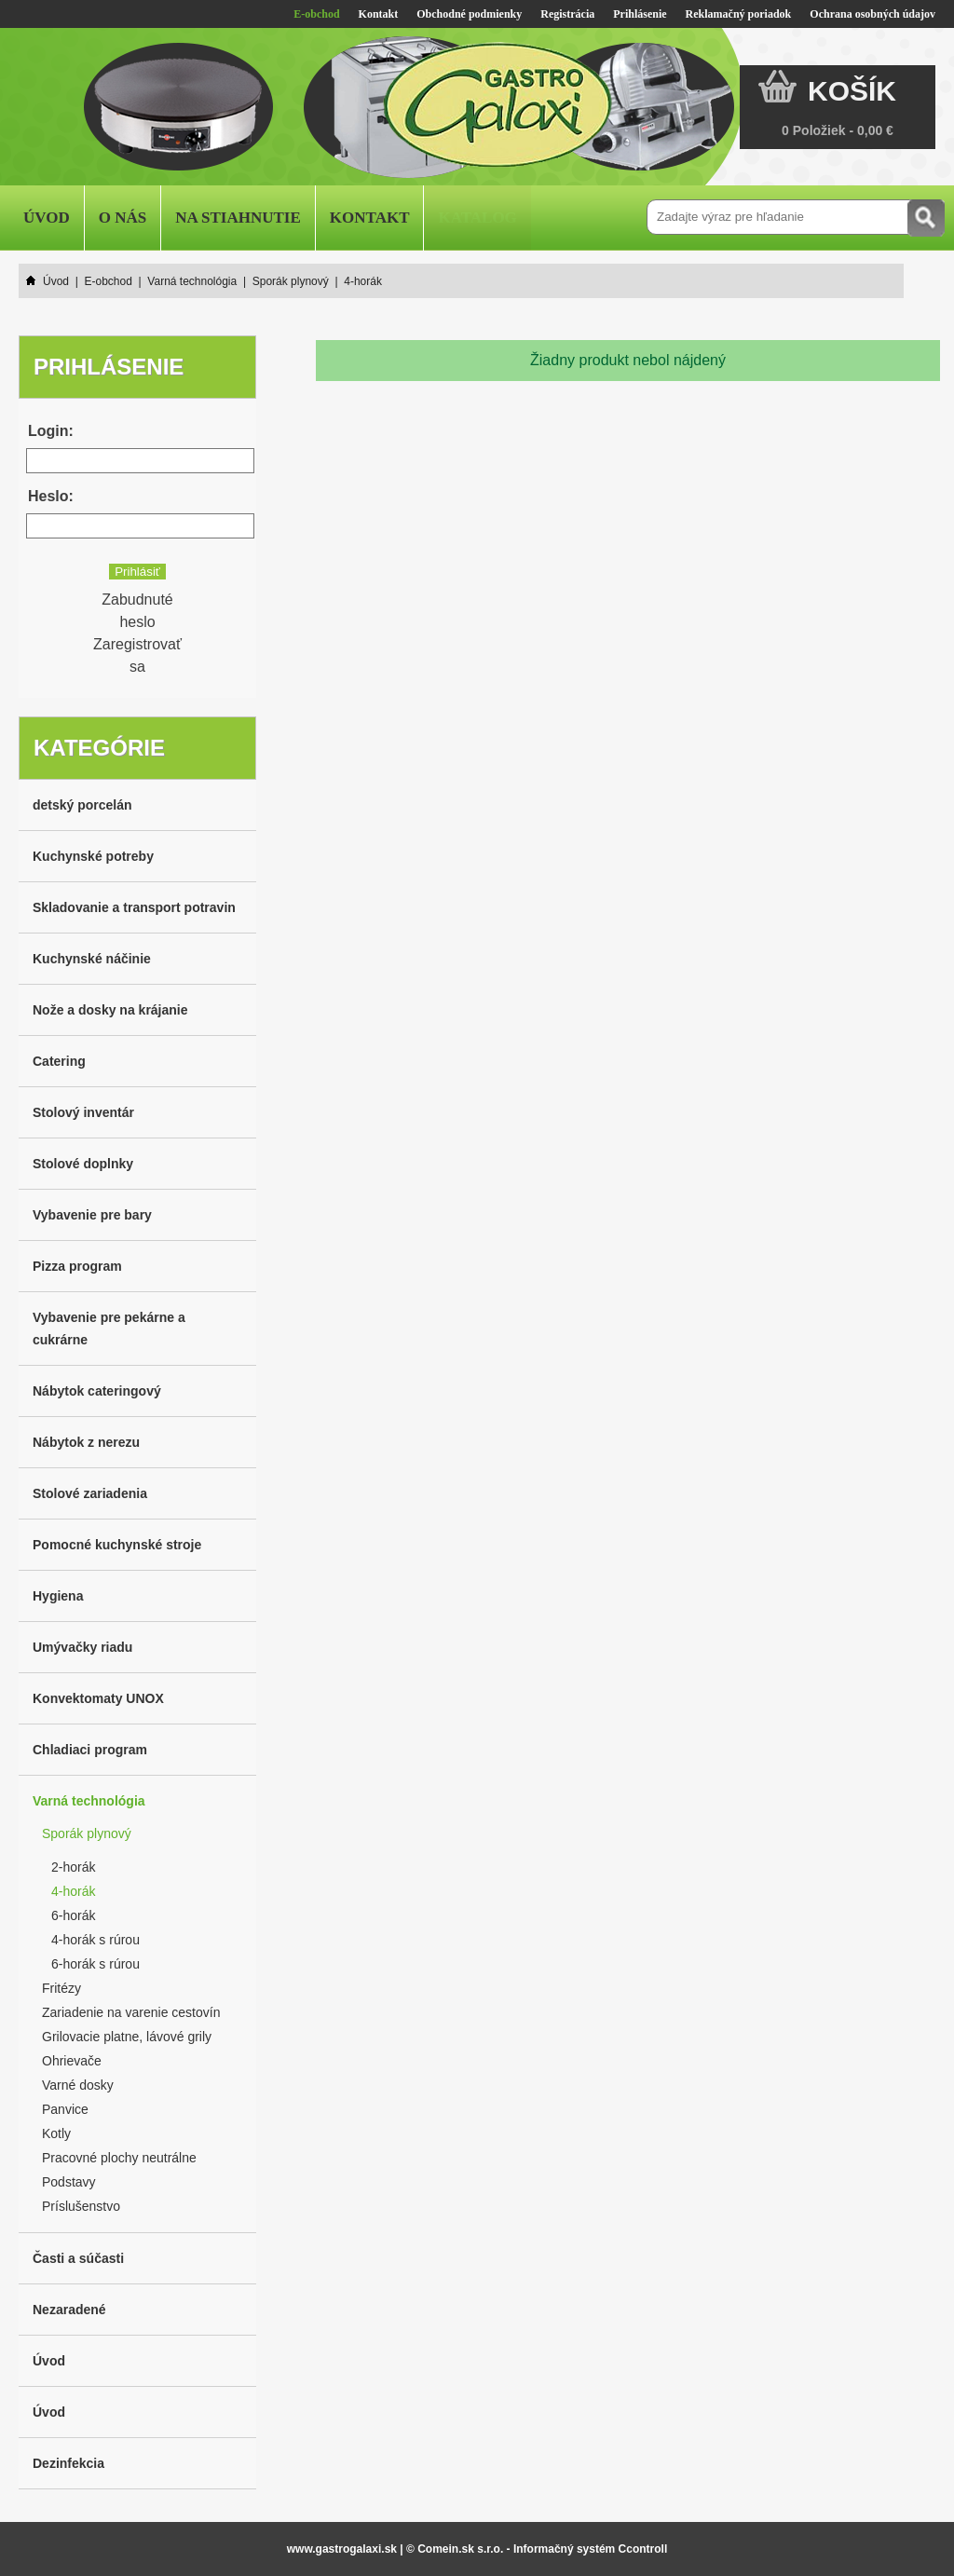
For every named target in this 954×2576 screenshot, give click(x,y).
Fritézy (61, 1988)
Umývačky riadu (82, 1647)
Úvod (46, 217)
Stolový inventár (83, 1112)
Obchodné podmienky (469, 13)
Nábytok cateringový (97, 1390)
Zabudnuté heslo (137, 611)
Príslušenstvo (81, 2206)
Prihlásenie (639, 13)
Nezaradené (69, 2309)
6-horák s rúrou (95, 1963)
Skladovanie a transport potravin (134, 907)
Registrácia (567, 13)
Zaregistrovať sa (137, 655)
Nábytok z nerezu (86, 1442)
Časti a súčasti (78, 2258)
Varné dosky (78, 2085)
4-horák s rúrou (95, 1939)
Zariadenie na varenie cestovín (131, 2012)
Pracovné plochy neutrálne (119, 2157)
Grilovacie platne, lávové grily (126, 2036)
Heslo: (51, 496)
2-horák (73, 1867)
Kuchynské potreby (93, 856)
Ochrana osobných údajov (872, 13)
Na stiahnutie (238, 217)
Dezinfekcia (68, 2463)
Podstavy (69, 2181)
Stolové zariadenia (90, 1493)
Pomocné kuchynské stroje (117, 1544)
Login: (51, 431)
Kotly (56, 2133)
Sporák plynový (86, 1833)
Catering (59, 1061)
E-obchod (316, 13)
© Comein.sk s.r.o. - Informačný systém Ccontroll (536, 2549)
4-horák (73, 1891)
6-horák (73, 1915)
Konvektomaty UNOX (98, 1698)
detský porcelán (82, 804)
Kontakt (379, 13)
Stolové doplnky (83, 1163)
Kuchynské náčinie (92, 958)
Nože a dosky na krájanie (110, 1009)
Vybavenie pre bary (92, 1214)
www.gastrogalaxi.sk (342, 2549)
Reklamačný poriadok (739, 13)
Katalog (477, 217)
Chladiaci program (90, 1749)
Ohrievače (72, 2060)
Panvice (65, 2109)
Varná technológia (89, 1800)
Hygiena (58, 1595)
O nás (122, 217)
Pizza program (77, 1266)
